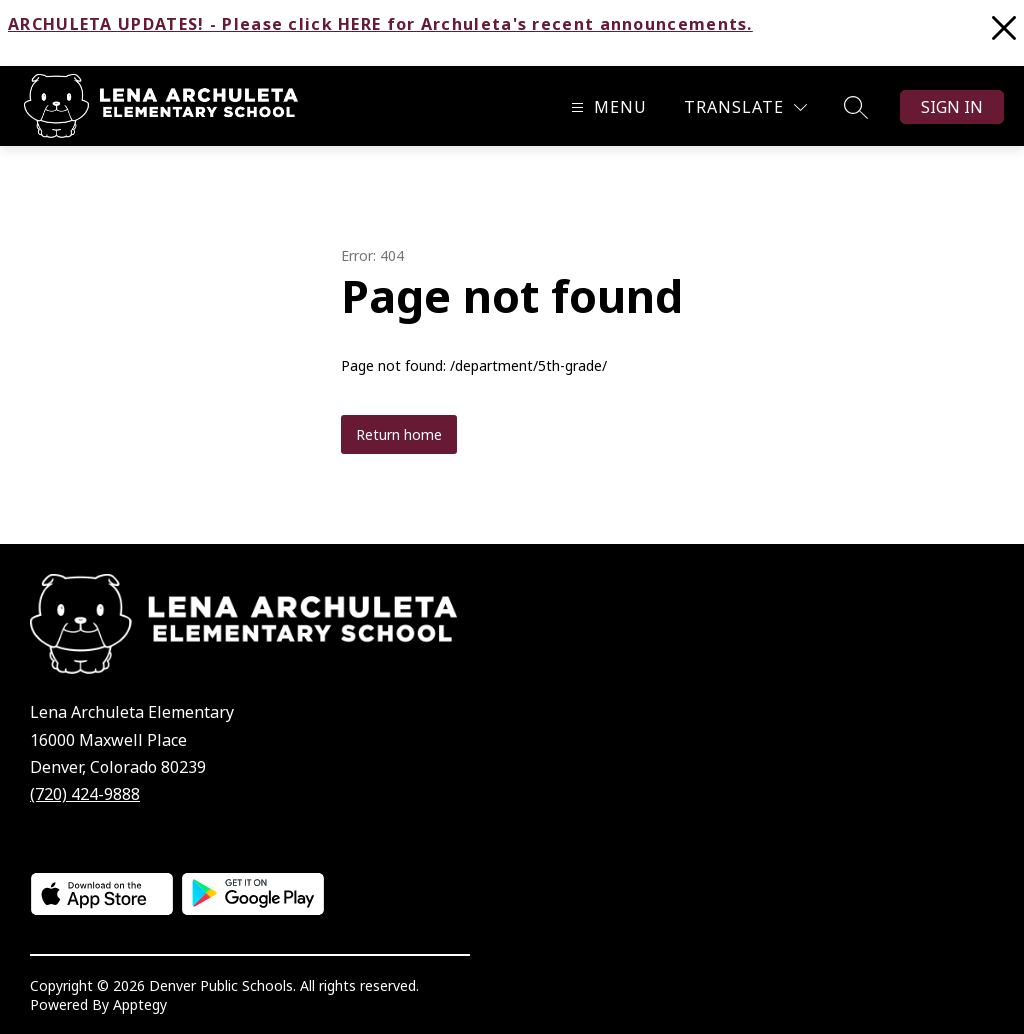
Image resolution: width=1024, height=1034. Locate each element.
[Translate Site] (745, 107)
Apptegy (140, 1004)
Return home (399, 434)
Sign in (952, 107)
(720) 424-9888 (85, 794)
